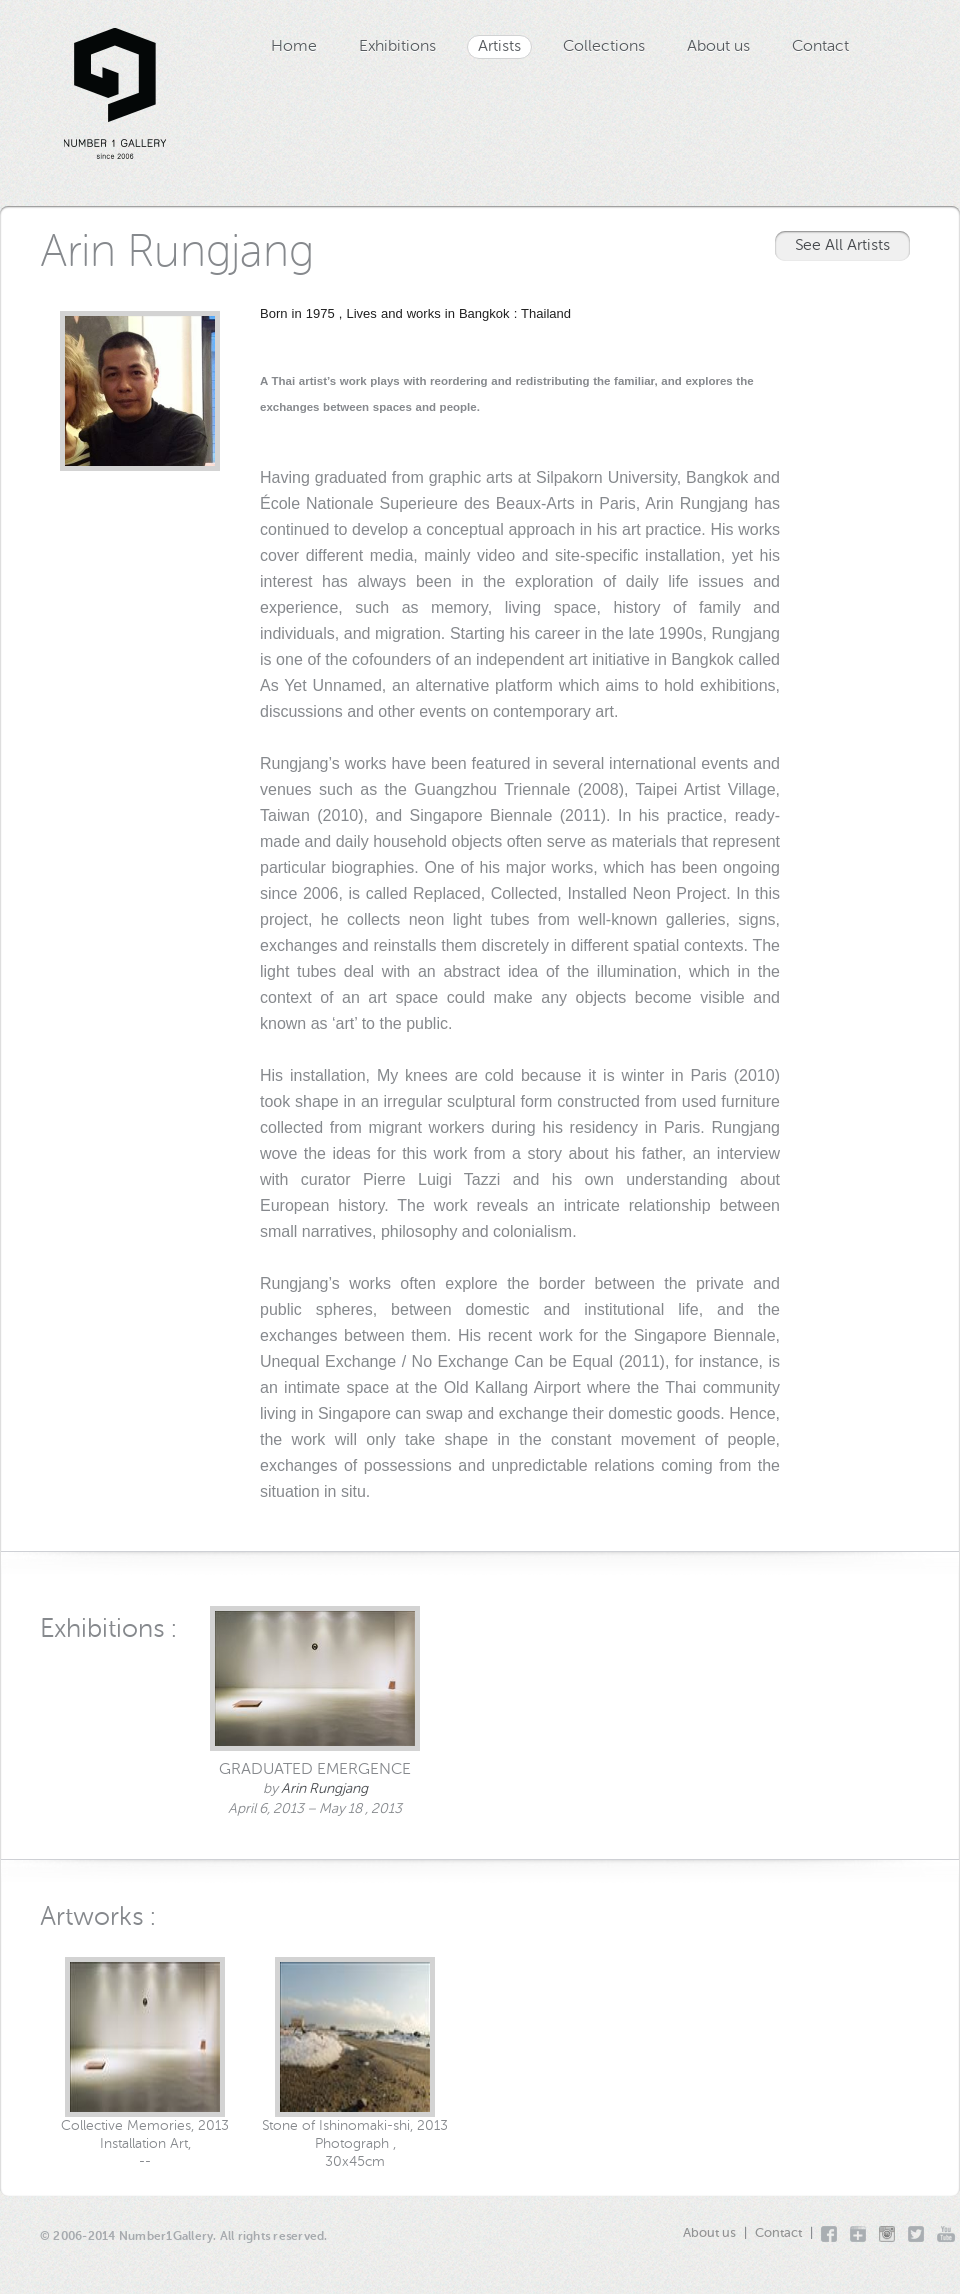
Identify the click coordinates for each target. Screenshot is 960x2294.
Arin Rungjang (324, 1789)
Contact (820, 47)
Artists (499, 47)
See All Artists (842, 246)
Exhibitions (397, 47)
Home (294, 47)
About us (718, 47)
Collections (604, 47)
